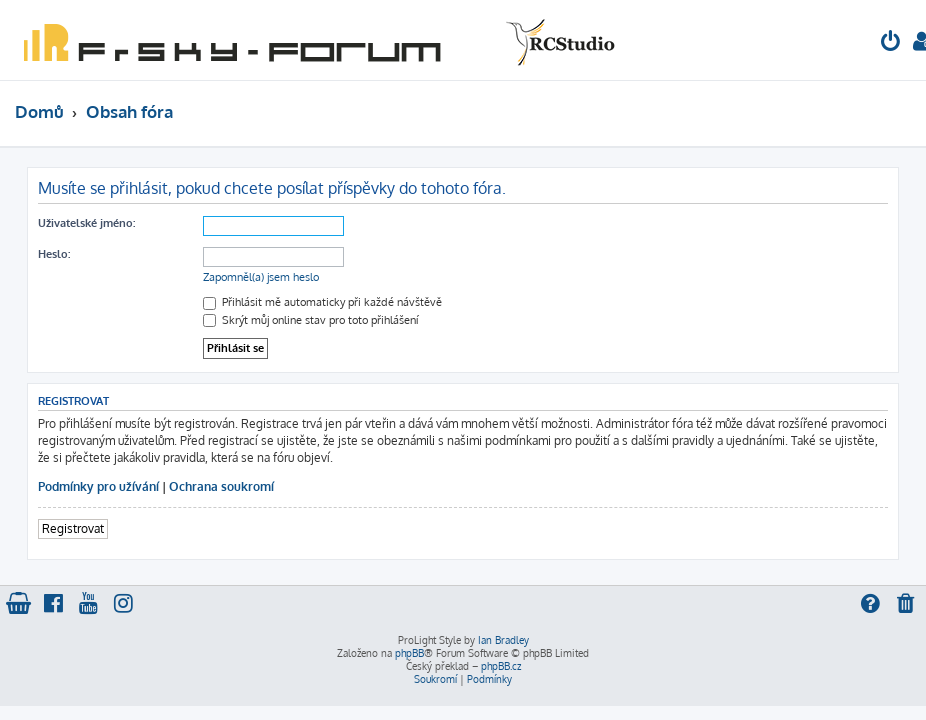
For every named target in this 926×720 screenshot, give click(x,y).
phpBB (409, 653)
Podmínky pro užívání (98, 486)
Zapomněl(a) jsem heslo (261, 277)
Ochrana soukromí (221, 486)
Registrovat (73, 528)
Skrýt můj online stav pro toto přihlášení (310, 320)
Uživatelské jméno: (86, 223)
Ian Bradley (503, 640)
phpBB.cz (501, 666)
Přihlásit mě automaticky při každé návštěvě (322, 302)
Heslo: (54, 254)
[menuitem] (891, 43)
